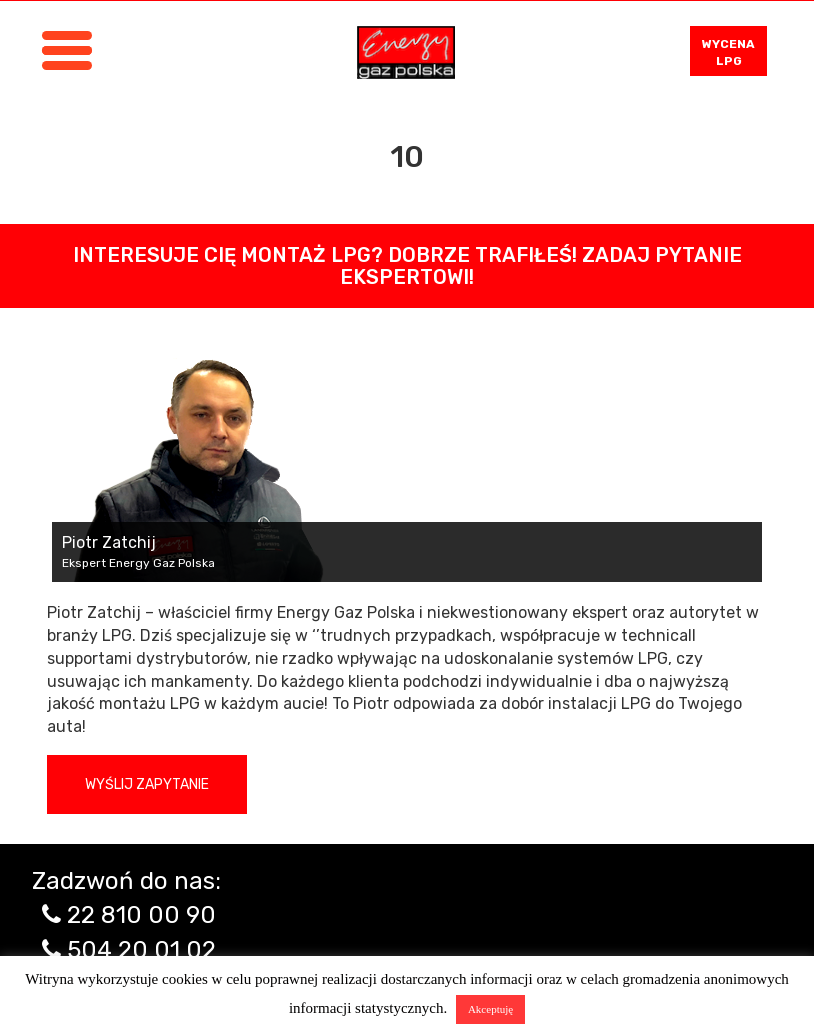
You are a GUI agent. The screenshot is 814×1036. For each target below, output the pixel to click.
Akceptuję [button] (490, 1009)
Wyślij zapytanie (147, 784)
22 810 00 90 (141, 915)
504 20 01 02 (141, 950)
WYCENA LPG (728, 52)
